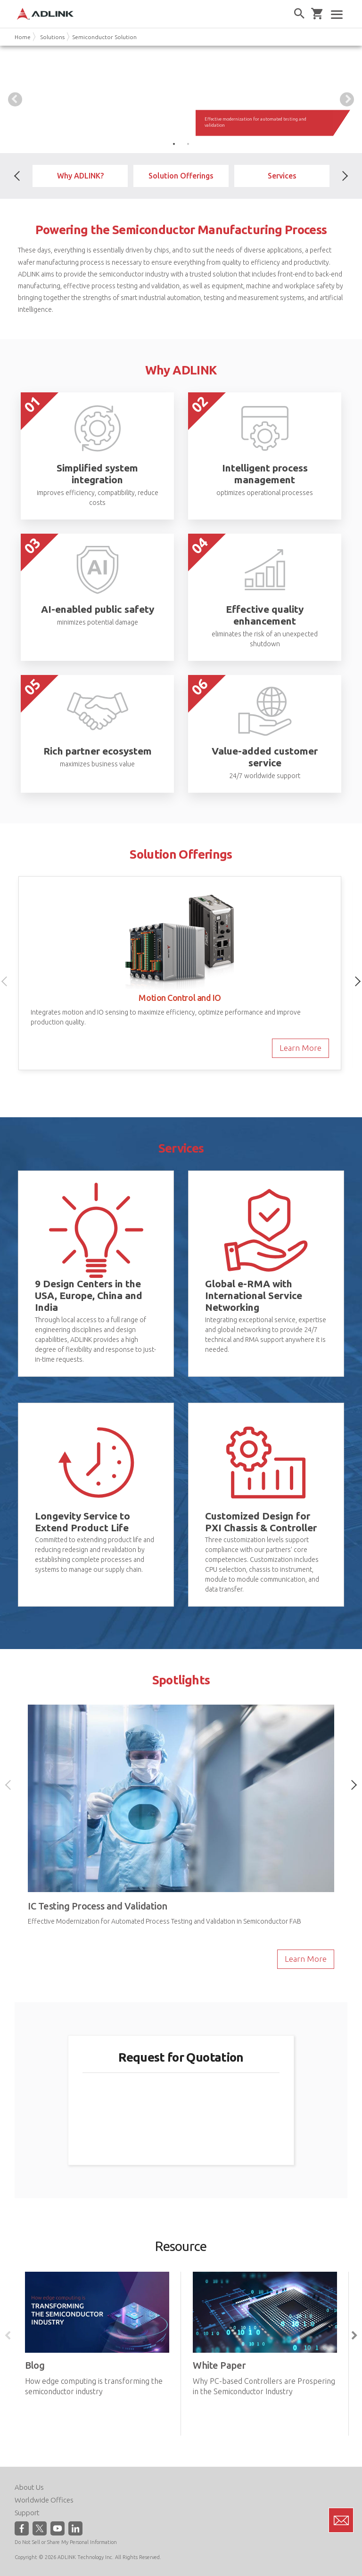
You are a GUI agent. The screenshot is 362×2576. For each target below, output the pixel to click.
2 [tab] (188, 144)
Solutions (52, 37)
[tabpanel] (181, 99)
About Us (29, 2487)
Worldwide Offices (44, 2499)
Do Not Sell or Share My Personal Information (66, 2541)
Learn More (300, 1047)
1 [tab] (174, 144)
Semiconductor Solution (104, 37)
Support (27, 2512)
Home (23, 37)
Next (347, 99)
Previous (15, 99)
